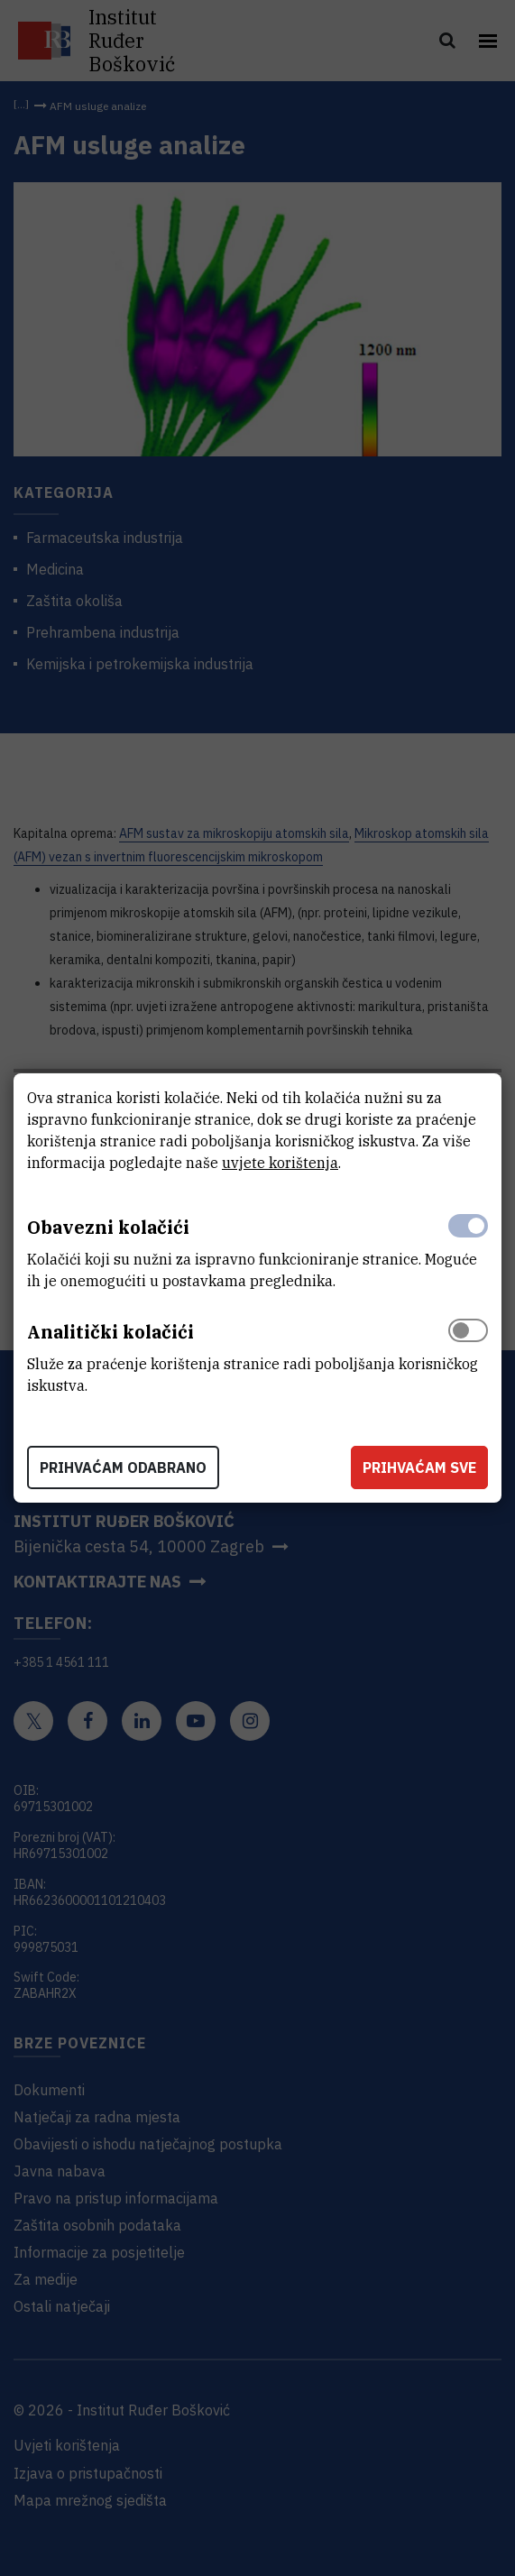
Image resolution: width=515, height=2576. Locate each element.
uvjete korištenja (280, 1163)
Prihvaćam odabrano (123, 1467)
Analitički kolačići (110, 1332)
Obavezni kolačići (108, 1227)
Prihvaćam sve (419, 1467)
